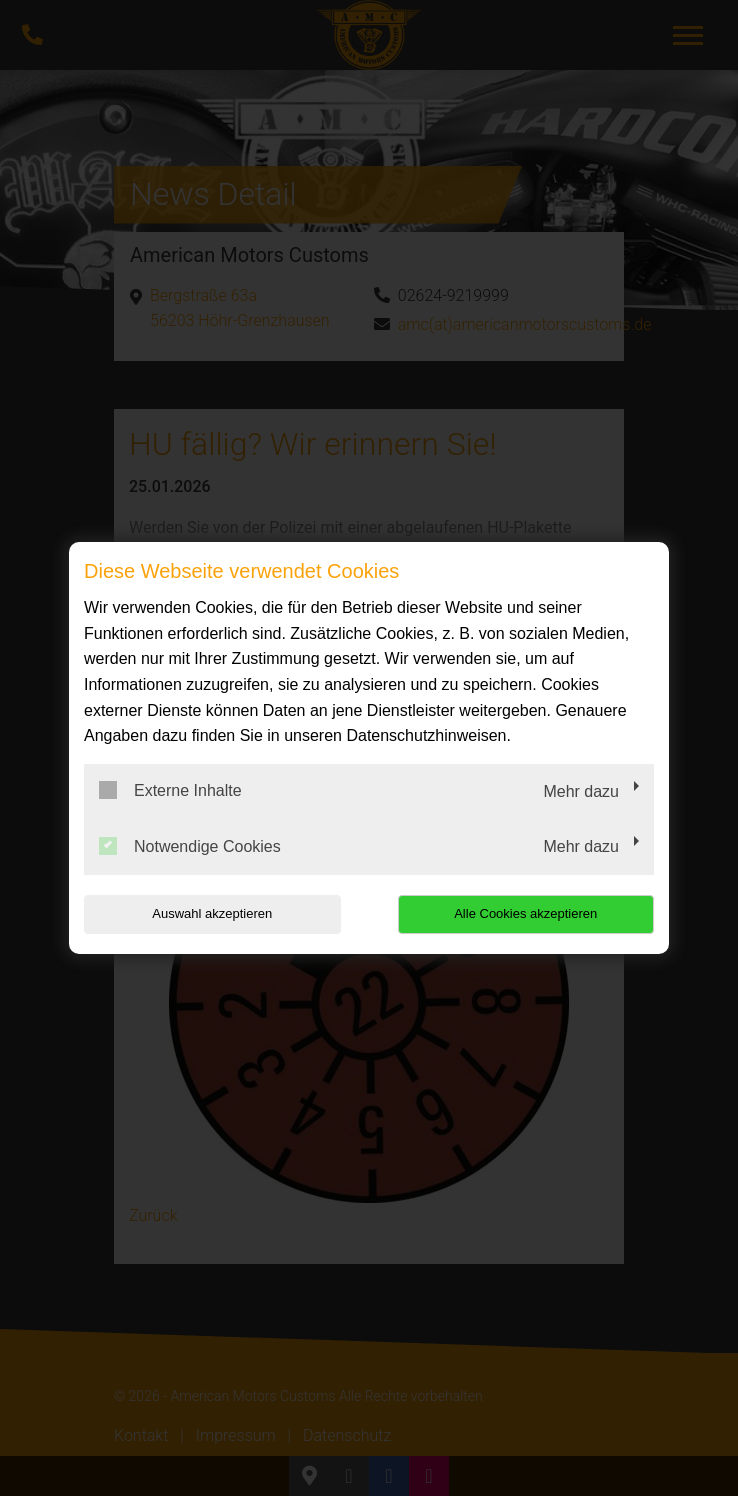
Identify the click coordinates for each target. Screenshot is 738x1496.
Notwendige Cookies (190, 846)
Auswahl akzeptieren (212, 913)
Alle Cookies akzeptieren (525, 913)
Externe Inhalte (170, 790)
